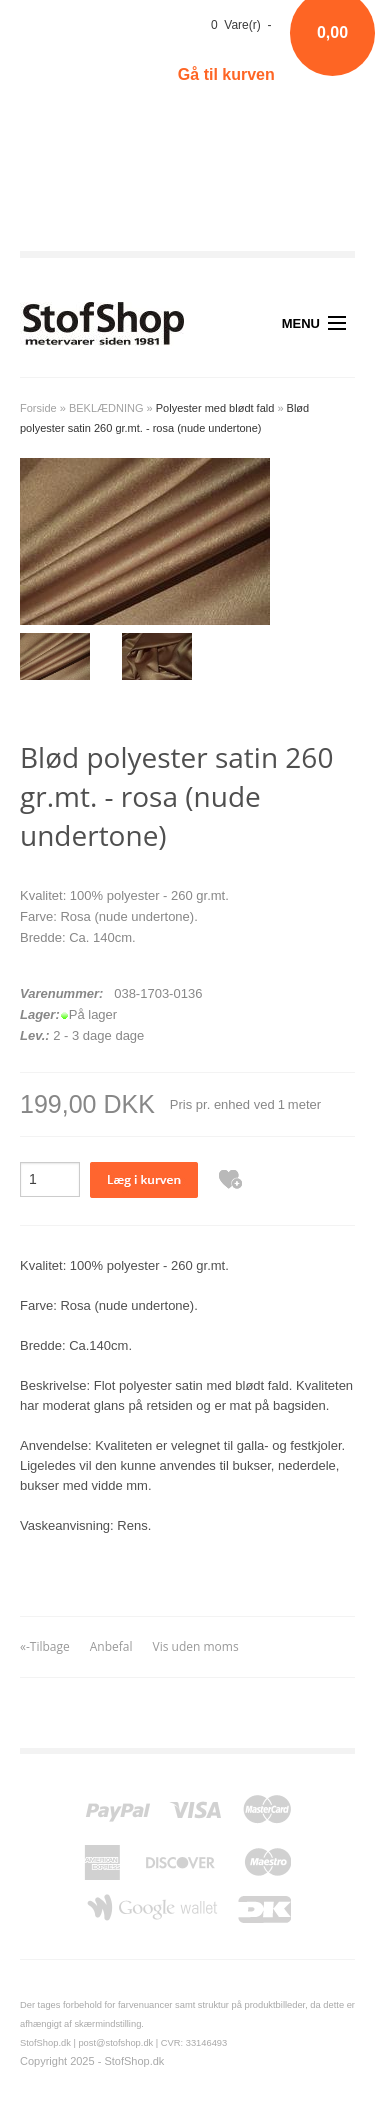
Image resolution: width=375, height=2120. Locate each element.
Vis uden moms (196, 1646)
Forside (38, 408)
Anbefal (111, 1646)
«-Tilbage (45, 1646)
